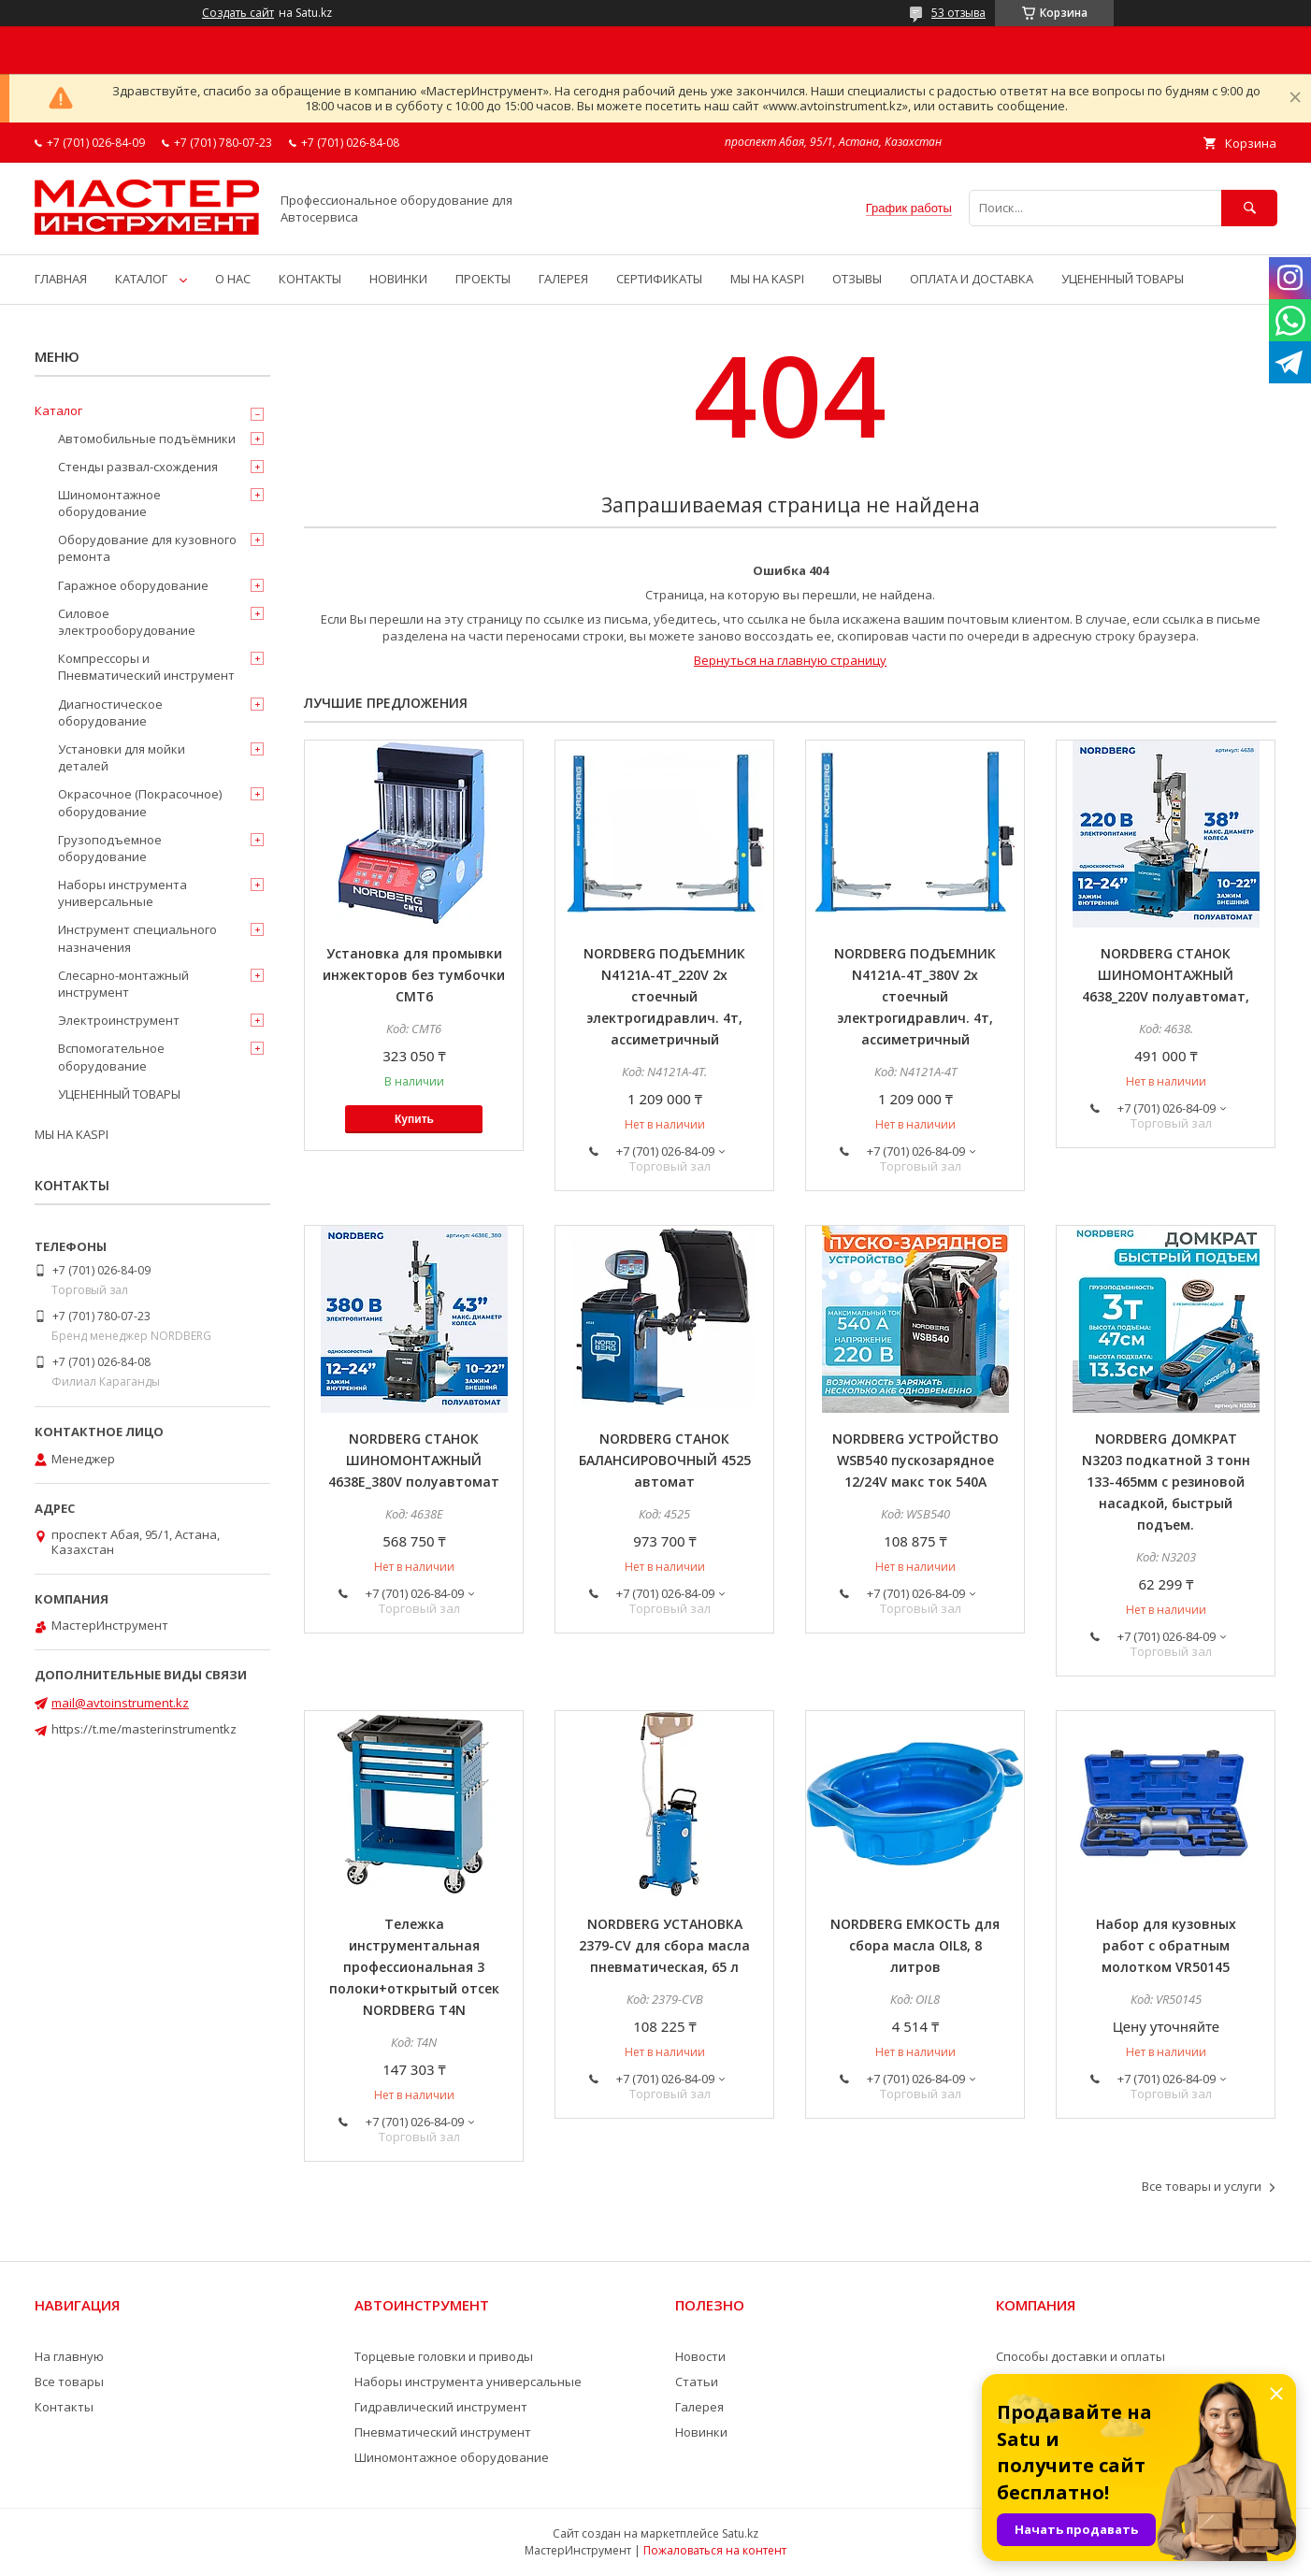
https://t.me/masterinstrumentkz (144, 1728)
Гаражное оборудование (133, 585)
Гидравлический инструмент (440, 2406)
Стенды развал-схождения (138, 466)
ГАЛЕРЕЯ (563, 278)
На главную (69, 2356)
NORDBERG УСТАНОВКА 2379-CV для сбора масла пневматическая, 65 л (664, 1945)
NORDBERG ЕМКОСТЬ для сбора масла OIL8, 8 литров (915, 1945)
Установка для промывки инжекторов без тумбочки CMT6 (414, 974)
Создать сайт (238, 13)
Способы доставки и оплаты (1080, 2356)
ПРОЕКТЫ (483, 278)
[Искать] (1249, 208)
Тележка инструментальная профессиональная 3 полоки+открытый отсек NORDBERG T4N (414, 1967)
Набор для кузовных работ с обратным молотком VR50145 (1166, 1945)
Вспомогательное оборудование (111, 1056)
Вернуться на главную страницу (790, 660)
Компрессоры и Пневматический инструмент (146, 667)
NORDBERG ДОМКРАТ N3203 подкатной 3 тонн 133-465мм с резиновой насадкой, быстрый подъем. (1166, 1481)
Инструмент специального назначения (137, 938)
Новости (700, 2356)
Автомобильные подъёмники (147, 438)
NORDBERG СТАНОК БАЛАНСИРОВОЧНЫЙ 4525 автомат (665, 1460)
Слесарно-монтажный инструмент (123, 983)
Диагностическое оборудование (110, 712)
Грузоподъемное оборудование (110, 848)
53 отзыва (958, 13)
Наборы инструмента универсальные (122, 893)
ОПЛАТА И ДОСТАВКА (971, 278)
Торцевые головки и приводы (443, 2356)
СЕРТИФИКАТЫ (659, 278)
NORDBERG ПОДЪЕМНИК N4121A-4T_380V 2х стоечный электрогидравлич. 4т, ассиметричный (915, 996)
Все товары (69, 2381)
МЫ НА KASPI (767, 278)
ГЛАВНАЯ (61, 278)
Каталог (58, 410)
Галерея (699, 2406)
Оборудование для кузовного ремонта (147, 548)
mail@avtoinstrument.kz (120, 1702)
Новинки (701, 2432)
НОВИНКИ (398, 278)
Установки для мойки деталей (121, 757)
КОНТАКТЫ (310, 278)
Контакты (64, 2406)
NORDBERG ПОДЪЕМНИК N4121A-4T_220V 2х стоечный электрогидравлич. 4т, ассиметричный (664, 996)
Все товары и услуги (1201, 2186)
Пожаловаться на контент (714, 2550)
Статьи (696, 2381)
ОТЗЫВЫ (857, 278)
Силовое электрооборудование (126, 622)
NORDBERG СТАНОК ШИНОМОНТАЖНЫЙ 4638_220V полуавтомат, (1165, 974)
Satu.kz (740, 2533)
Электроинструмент (119, 1020)
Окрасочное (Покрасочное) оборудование (140, 802)
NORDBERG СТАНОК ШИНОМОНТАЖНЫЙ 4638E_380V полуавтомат (413, 1460)
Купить (414, 1119)
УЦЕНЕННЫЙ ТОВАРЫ (1122, 278)
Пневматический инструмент (442, 2432)
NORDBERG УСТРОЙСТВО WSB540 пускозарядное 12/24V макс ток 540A (915, 1460)
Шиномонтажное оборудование (109, 503)
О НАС (233, 278)
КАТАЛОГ (141, 278)
